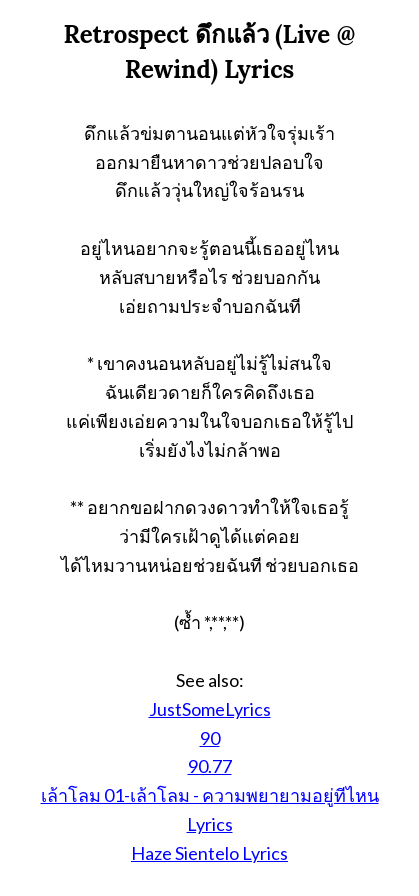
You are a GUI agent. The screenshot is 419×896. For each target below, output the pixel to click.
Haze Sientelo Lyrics (209, 853)
